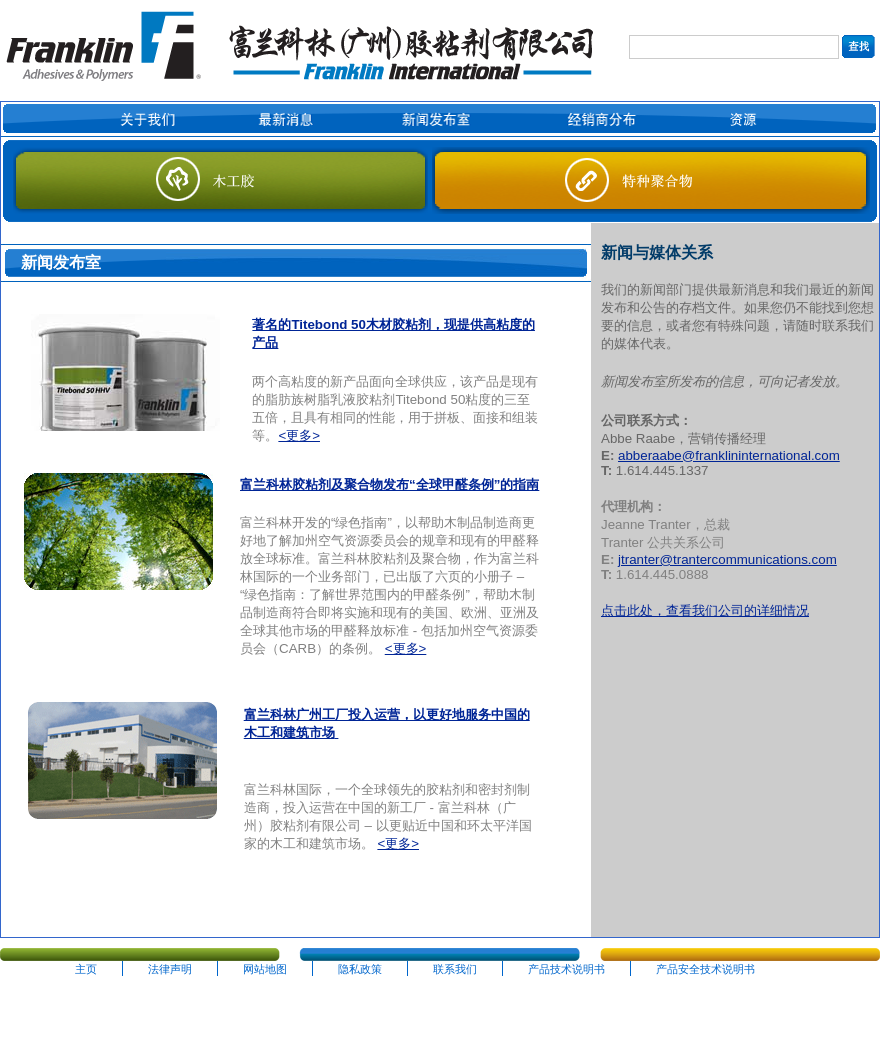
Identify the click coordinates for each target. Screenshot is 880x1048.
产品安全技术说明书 (705, 969)
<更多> (299, 435)
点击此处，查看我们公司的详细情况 (705, 610)
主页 (86, 969)
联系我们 (455, 969)
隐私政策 (360, 969)
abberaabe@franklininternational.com (729, 455)
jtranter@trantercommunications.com (727, 559)
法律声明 (170, 969)
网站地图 (265, 969)
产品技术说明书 (566, 969)
